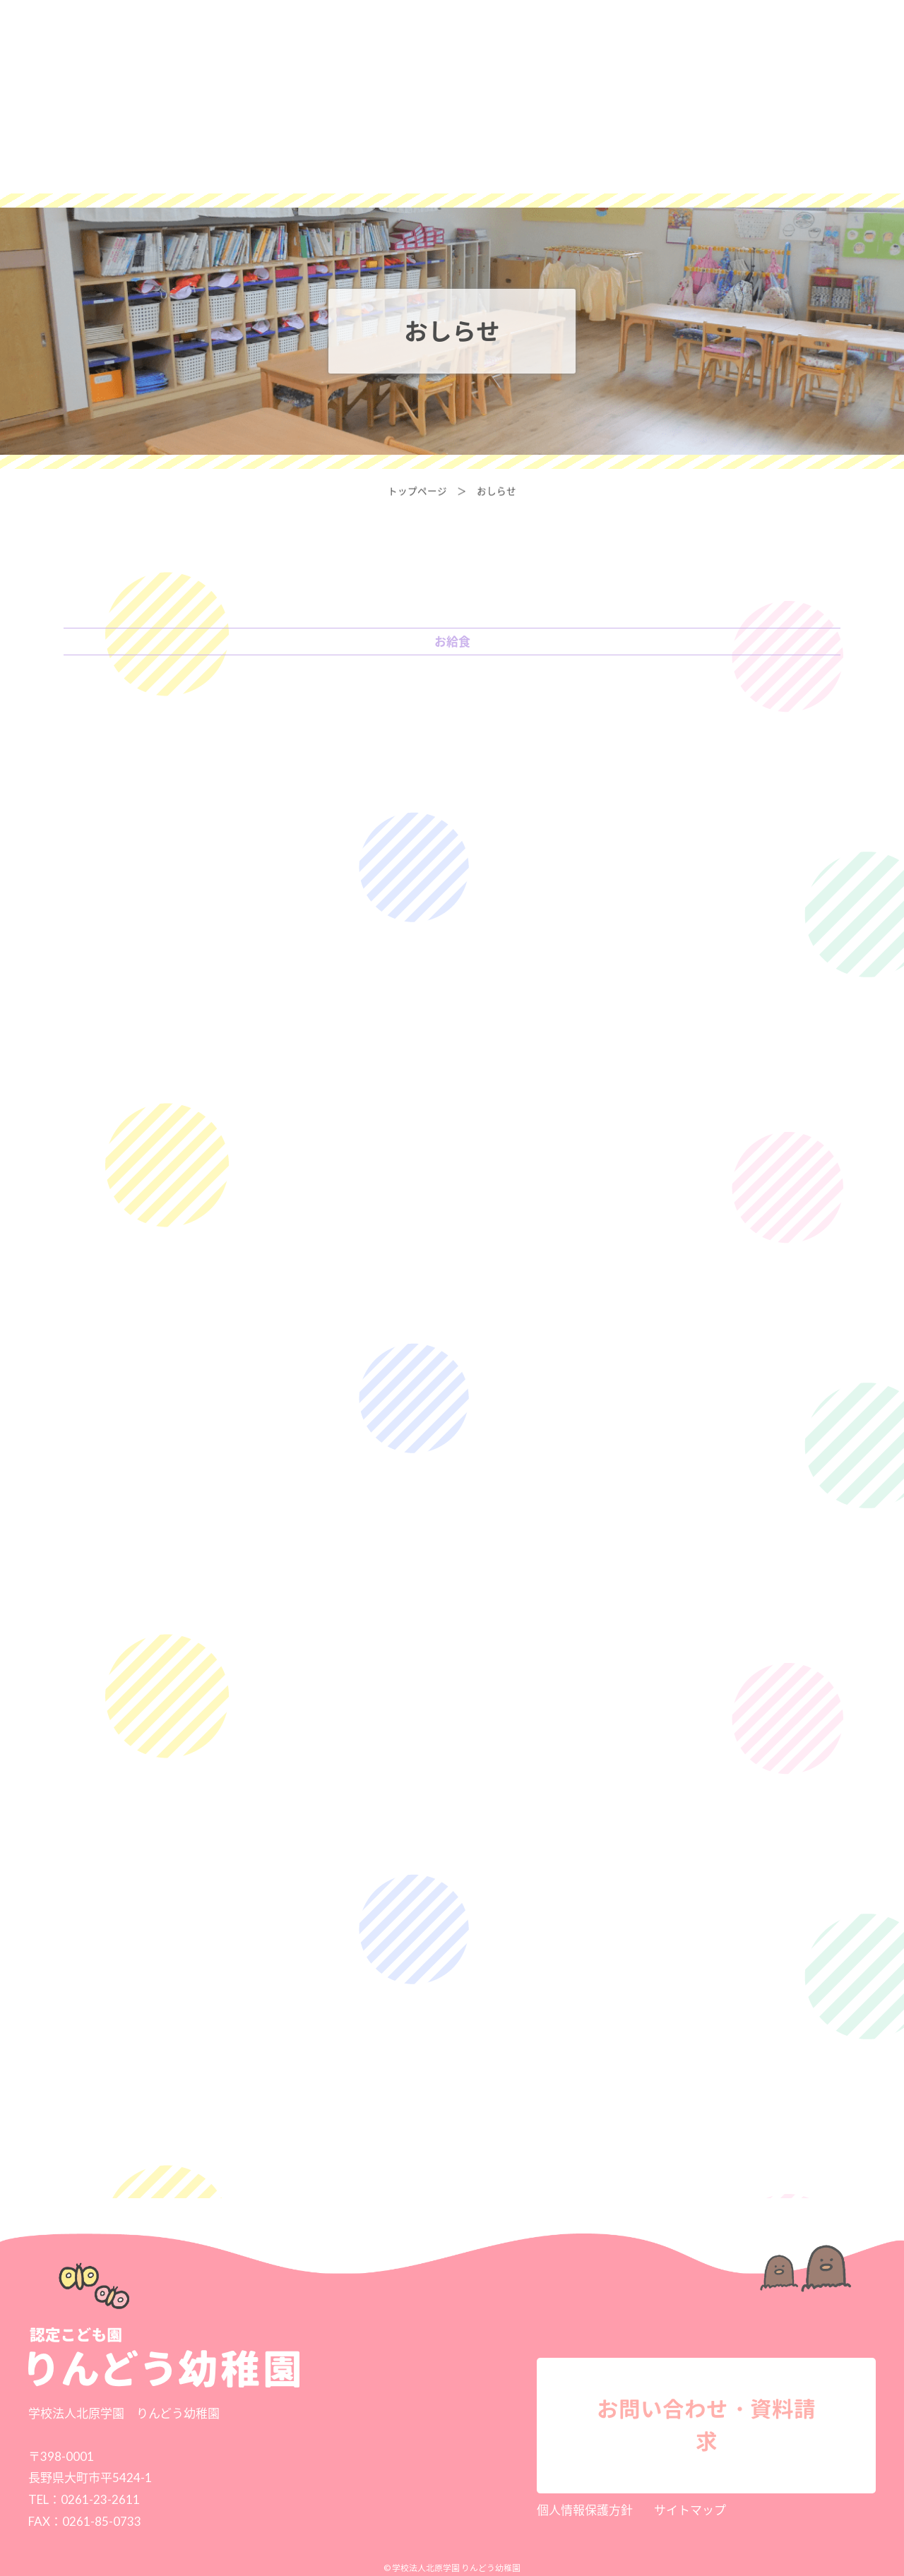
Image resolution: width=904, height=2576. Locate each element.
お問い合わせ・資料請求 (753, 33)
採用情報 (607, 33)
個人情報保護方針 (585, 2510)
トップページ (417, 491)
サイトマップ (690, 2510)
